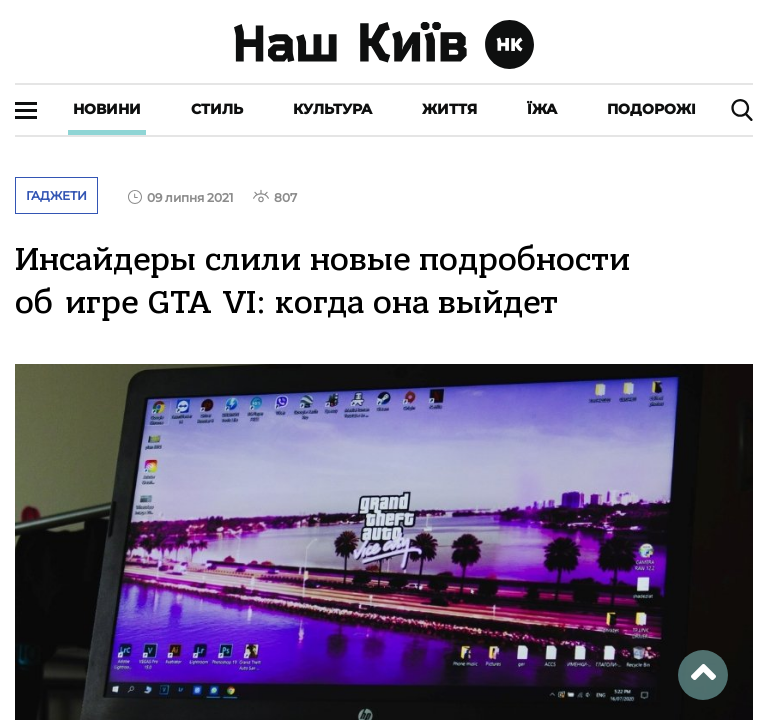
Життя (449, 109)
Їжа (542, 109)
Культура (332, 109)
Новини (107, 109)
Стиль (217, 109)
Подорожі (651, 109)
